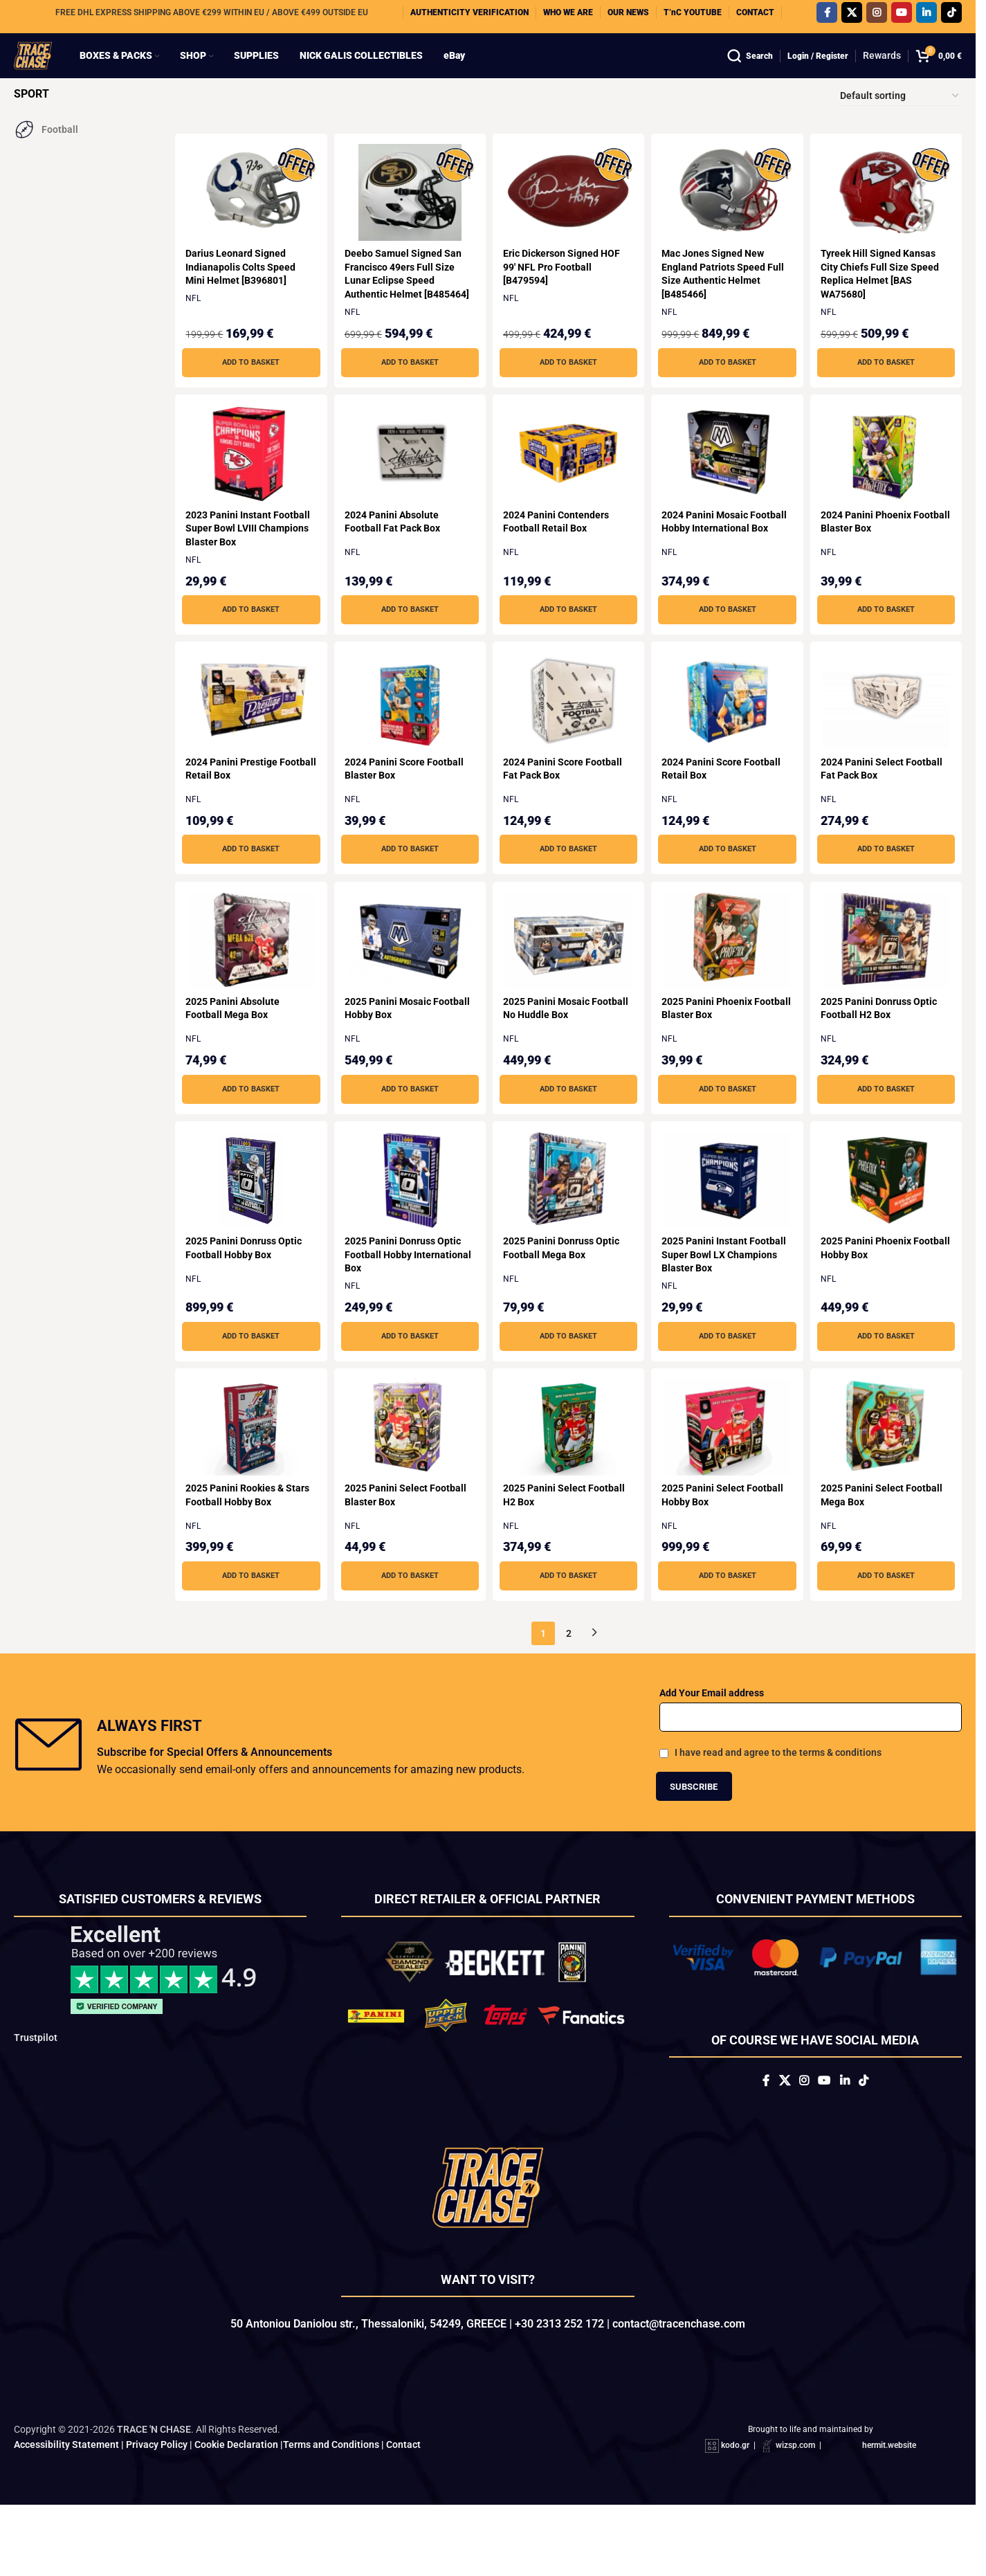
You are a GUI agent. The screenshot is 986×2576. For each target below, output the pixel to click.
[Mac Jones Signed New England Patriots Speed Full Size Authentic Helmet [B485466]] (728, 219)
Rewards (882, 69)
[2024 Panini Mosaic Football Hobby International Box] (728, 487)
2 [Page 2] (569, 1694)
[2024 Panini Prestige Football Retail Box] (248, 741)
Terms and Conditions (331, 2515)
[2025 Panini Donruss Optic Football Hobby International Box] (408, 1234)
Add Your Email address (711, 1753)
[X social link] (851, 16)
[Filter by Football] (84, 156)
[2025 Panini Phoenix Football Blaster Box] (728, 987)
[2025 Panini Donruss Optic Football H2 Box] (888, 987)
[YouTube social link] (901, 16)
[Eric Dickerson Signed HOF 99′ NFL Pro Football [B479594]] (568, 219)
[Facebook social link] (826, 16)
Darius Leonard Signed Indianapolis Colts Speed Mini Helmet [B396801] (240, 294)
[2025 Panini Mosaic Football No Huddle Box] (568, 987)
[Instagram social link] (876, 16)
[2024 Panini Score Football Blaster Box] (408, 741)
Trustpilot (35, 2098)
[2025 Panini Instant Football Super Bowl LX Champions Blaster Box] (728, 1234)
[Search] (750, 69)
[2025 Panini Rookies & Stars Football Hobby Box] (248, 1488)
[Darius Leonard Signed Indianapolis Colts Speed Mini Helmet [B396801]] (248, 219)
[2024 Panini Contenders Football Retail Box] (568, 487)
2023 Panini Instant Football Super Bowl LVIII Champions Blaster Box (247, 562)
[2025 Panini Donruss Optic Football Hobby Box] (248, 1234)
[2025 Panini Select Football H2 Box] (568, 1488)
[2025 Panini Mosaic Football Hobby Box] (408, 987)
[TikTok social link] (951, 16)
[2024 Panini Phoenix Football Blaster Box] (888, 487)
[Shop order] (900, 123)
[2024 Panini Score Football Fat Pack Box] (568, 741)
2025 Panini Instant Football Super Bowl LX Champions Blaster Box (728, 1309)
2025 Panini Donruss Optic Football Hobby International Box (404, 1309)
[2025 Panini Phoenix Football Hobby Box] (888, 1234)
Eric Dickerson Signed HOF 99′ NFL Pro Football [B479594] (564, 294)
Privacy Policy (157, 2515)
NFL (193, 325)
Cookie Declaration (236, 2515)
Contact (403, 2515)
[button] (248, 389)
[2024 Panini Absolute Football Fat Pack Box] (408, 487)
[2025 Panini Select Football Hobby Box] (728, 1488)
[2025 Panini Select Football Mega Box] (888, 1488)
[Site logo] (46, 68)
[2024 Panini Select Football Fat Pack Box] (888, 741)
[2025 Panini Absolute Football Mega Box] (248, 987)
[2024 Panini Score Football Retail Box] (728, 741)
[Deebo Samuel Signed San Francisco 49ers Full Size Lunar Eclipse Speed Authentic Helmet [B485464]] (408, 219)
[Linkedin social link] (926, 16)
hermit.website (889, 2516)
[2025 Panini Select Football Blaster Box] (408, 1488)
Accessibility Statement (66, 2515)
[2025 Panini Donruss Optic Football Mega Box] (568, 1234)
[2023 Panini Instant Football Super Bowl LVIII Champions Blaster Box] (248, 487)
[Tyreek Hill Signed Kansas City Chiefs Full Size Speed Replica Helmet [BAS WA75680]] (888, 219)
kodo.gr (735, 2516)
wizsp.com (795, 2516)
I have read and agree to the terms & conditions (778, 1814)
